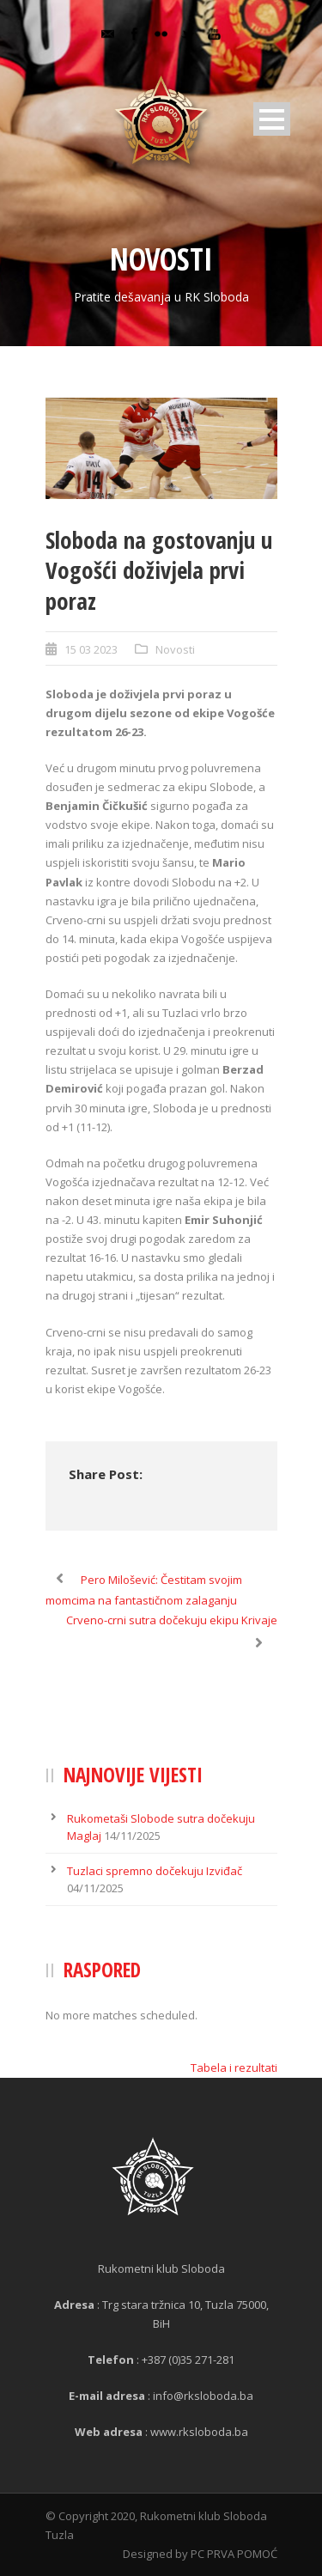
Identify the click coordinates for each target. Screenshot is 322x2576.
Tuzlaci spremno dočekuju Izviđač (154, 1871)
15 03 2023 (91, 649)
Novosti (175, 649)
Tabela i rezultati (234, 2067)
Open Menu (271, 119)
